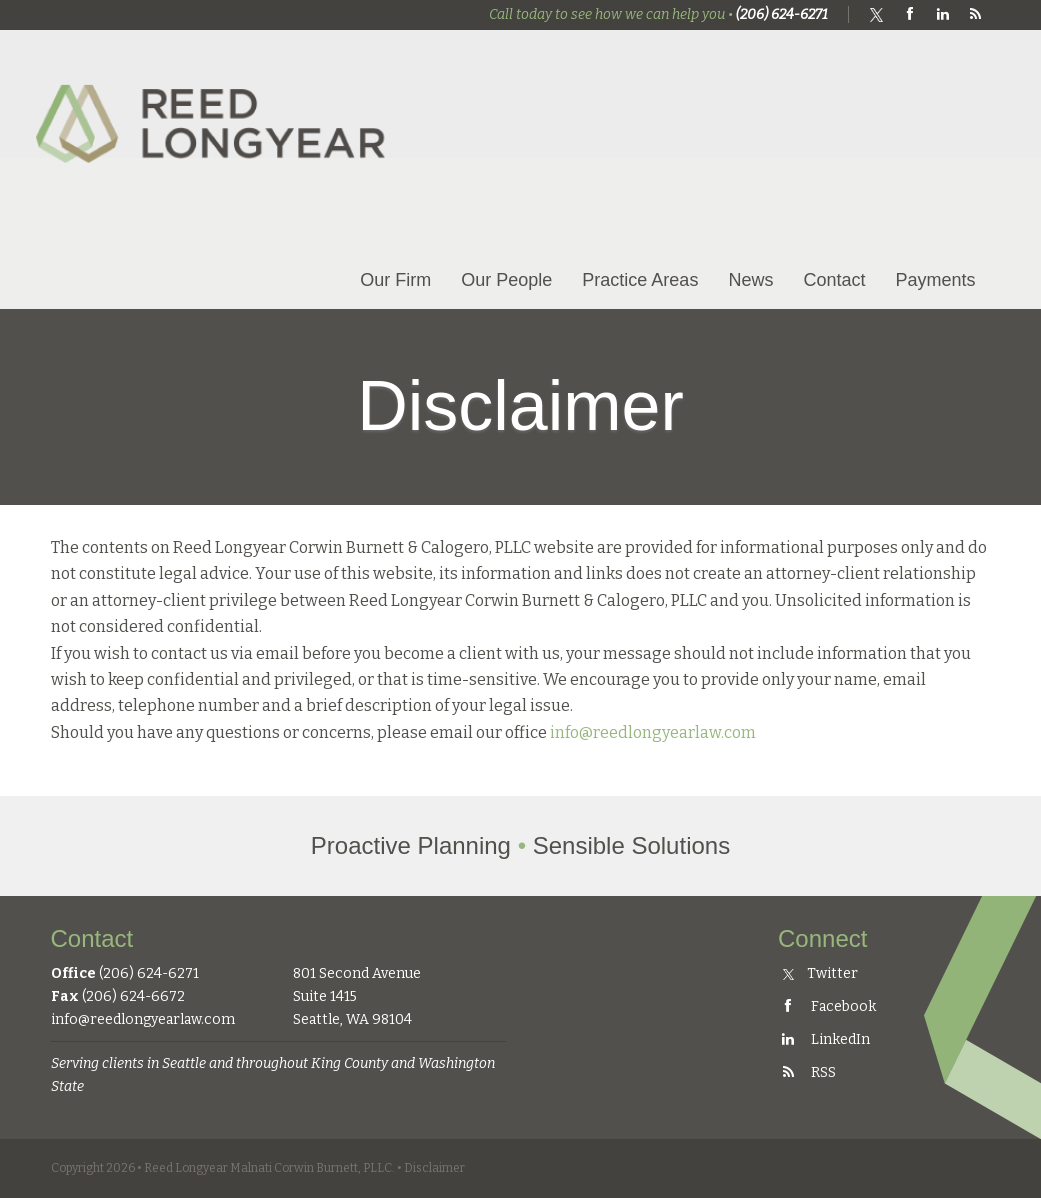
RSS (807, 1072)
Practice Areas (640, 280)
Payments (935, 280)
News (750, 280)
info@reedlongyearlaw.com (653, 732)
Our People (506, 280)
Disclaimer (434, 1168)
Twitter (820, 973)
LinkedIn (824, 1039)
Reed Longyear (216, 106)
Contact (834, 280)
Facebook (827, 1006)
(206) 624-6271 (782, 14)
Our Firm (395, 280)
